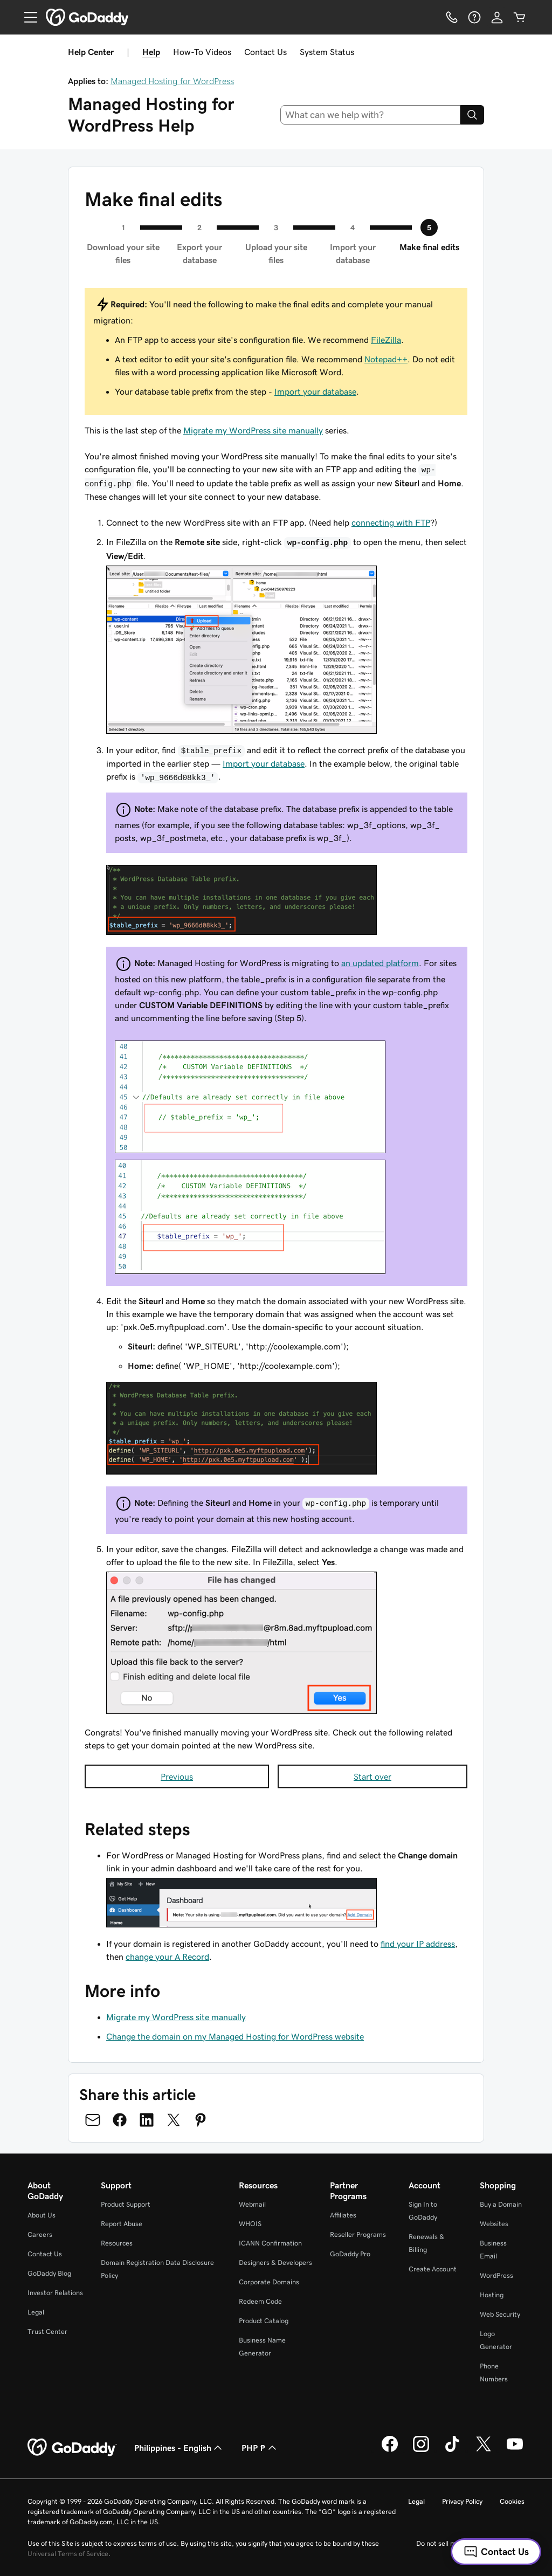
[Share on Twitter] (173, 2120)
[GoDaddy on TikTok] (452, 2450)
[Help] (474, 17)
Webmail (252, 2204)
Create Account (433, 2268)
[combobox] (370, 115)
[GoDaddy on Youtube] (515, 2450)
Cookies (512, 2501)
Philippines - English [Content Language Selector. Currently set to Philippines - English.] (179, 2447)
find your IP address (418, 1943)
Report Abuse (121, 2223)
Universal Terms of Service (67, 2553)
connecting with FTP (390, 522)
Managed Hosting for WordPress (172, 81)
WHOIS (250, 2223)
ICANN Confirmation (270, 2243)
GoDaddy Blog (49, 2273)
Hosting (491, 2294)
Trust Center (47, 2331)
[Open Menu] (26, 17)
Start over (372, 1776)
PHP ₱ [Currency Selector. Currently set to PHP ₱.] (260, 2447)
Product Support (125, 2204)
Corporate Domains (269, 2281)
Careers (39, 2234)
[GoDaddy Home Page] (72, 2448)
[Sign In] (497, 17)
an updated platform (380, 963)
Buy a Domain (501, 2204)
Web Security (500, 2314)
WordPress (496, 2275)
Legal (35, 2312)
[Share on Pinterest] (200, 2120)
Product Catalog (263, 2320)
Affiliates (343, 2215)
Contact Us (265, 51)
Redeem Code (260, 2301)
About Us (41, 2215)
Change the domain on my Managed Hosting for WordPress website (235, 2036)
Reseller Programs (358, 2234)
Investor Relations (55, 2292)
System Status (327, 51)
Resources (117, 2243)
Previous (177, 1776)
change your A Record (167, 1956)
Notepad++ (386, 359)
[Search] (472, 115)
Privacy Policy (462, 2501)
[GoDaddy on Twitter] (483, 2450)
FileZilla (386, 339)
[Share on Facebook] (119, 2120)
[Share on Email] (92, 2120)
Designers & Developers (275, 2262)
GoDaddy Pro (350, 2253)
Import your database (315, 391)
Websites (494, 2223)
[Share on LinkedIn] (146, 2120)
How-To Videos (202, 51)
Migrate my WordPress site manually (253, 430)
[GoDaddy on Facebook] (389, 2450)
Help (151, 51)
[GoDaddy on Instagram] (421, 2450)
